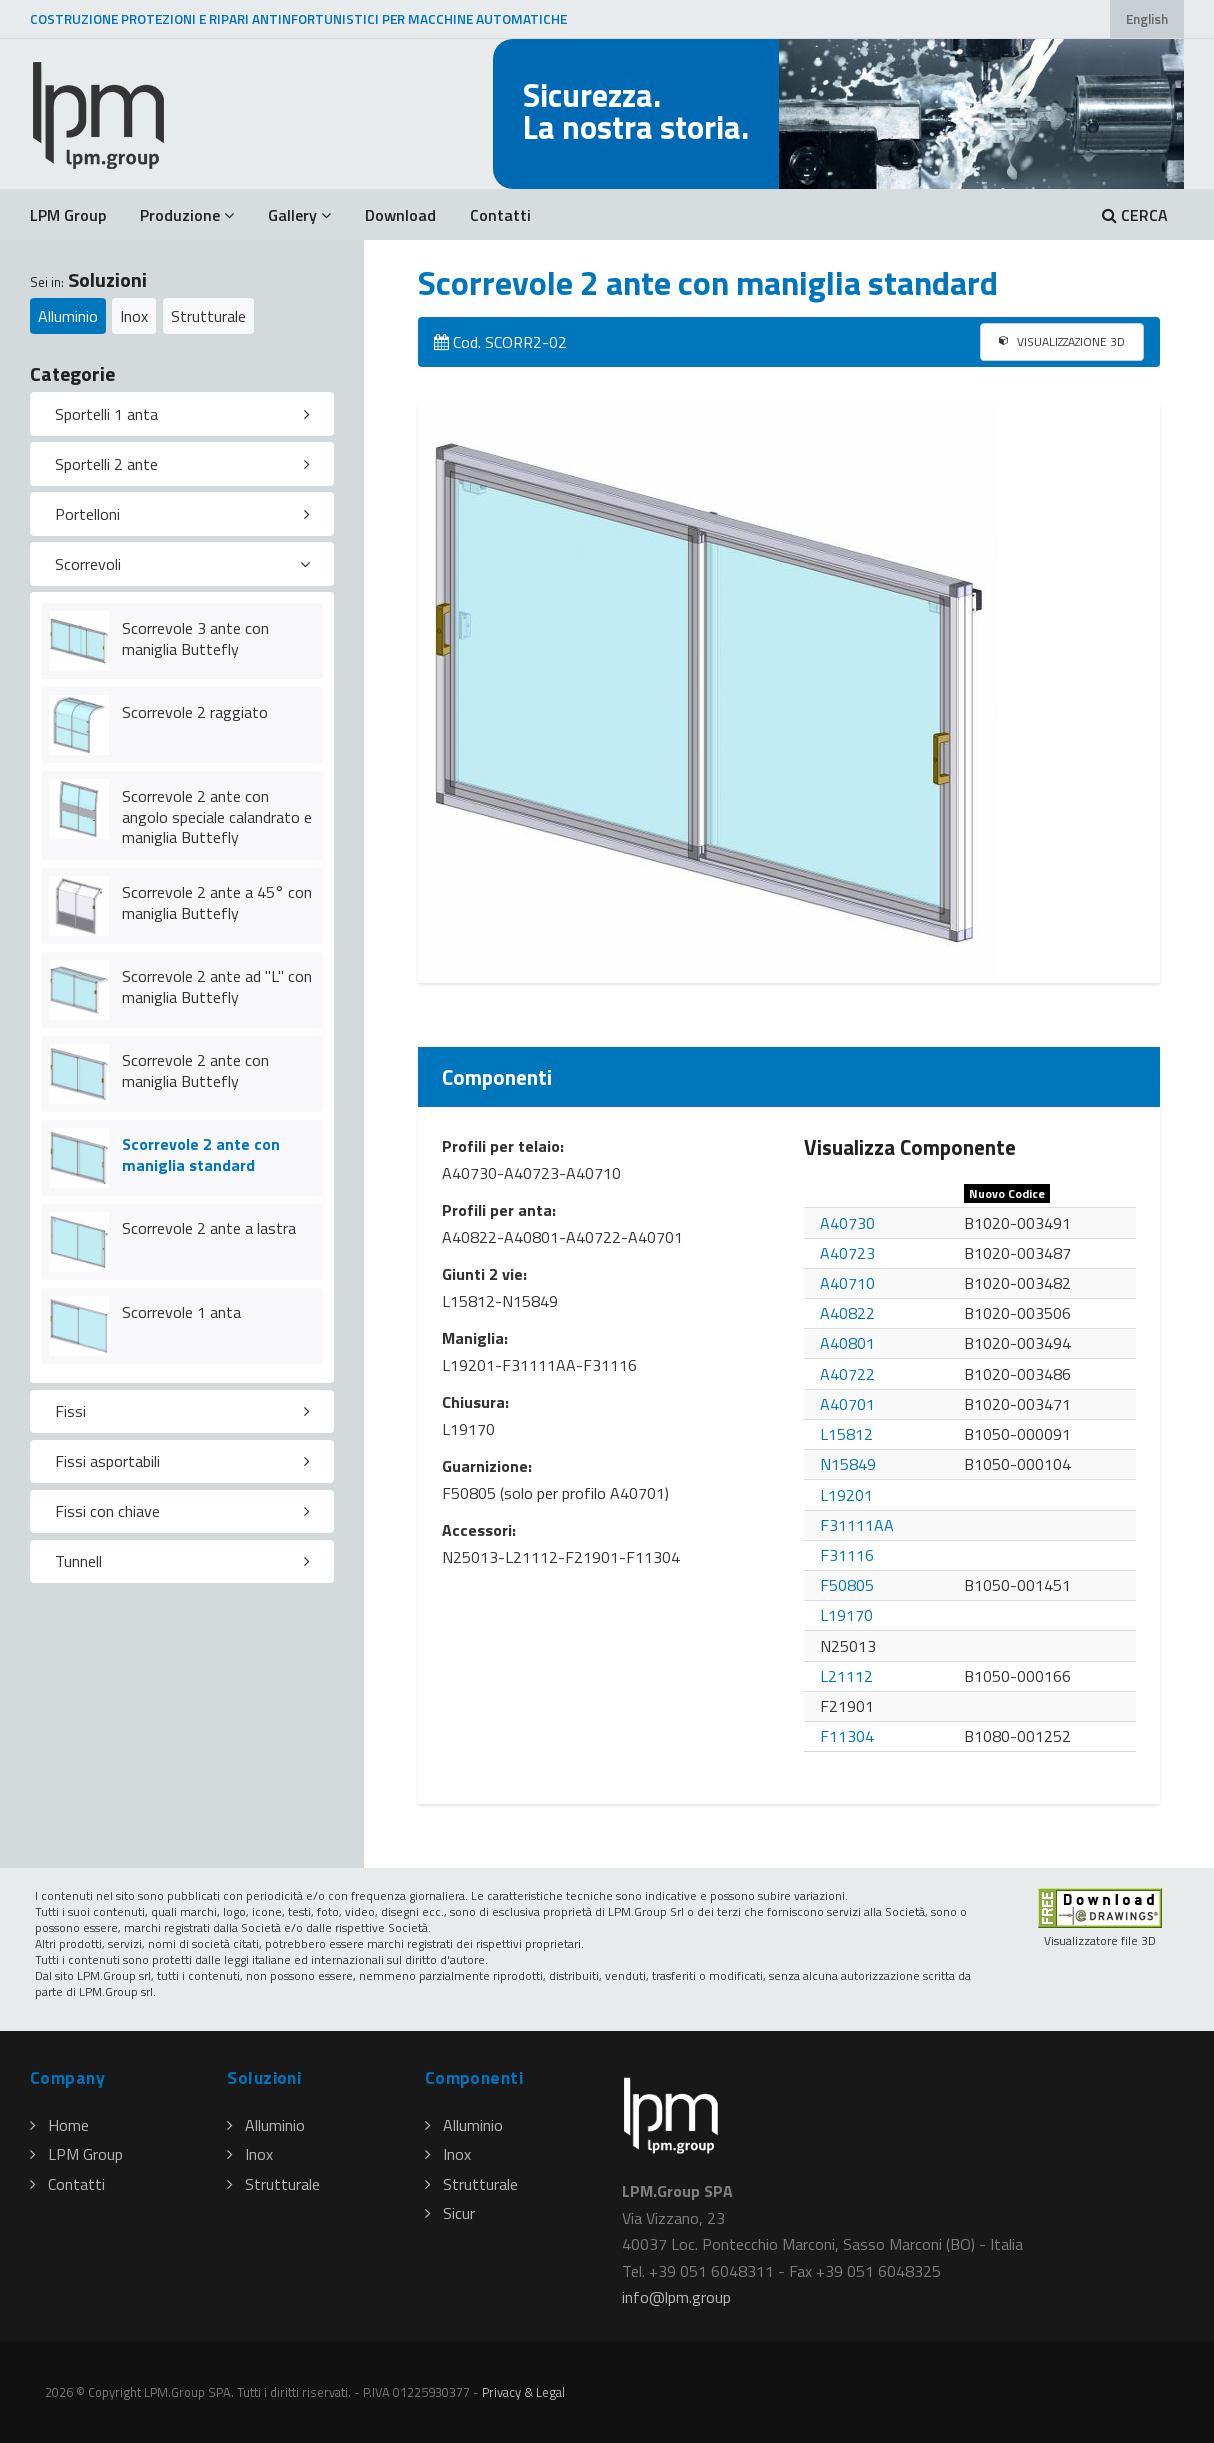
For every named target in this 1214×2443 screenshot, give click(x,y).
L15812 (846, 1434)
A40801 (847, 1343)
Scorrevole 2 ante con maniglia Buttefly (195, 1070)
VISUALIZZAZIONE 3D (1062, 341)
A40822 (847, 1313)
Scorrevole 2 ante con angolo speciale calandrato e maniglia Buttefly (217, 817)
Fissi (70, 1411)
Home (59, 2125)
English (1147, 19)
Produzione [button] (187, 215)
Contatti (500, 215)
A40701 (847, 1404)
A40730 (847, 1223)
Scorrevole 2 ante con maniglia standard (201, 1154)
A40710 (847, 1283)
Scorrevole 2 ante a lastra (209, 1228)
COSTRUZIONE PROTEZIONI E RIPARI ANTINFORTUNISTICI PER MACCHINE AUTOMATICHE (298, 19)
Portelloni (87, 514)
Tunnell (78, 1561)
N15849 (848, 1464)
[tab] (182, 414)
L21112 (846, 1676)
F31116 (847, 1555)
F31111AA (857, 1525)
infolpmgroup (676, 2297)
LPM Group (68, 215)
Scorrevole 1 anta (181, 1312)
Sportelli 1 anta (106, 414)
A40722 (847, 1374)
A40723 (847, 1253)
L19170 (846, 1615)
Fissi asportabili (107, 1461)
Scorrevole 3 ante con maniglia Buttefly (195, 638)
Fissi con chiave (107, 1511)
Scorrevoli (88, 564)
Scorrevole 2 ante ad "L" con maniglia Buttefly (217, 986)
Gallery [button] (299, 215)
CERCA (1135, 215)
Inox (134, 316)
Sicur (450, 2213)
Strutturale (208, 316)
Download (400, 215)
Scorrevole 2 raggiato (195, 712)
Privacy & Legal (523, 2392)
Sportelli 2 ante (106, 464)
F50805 (847, 1585)
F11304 (847, 1736)
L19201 (846, 1495)
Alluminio (68, 316)
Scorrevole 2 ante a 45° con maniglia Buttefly (217, 902)
